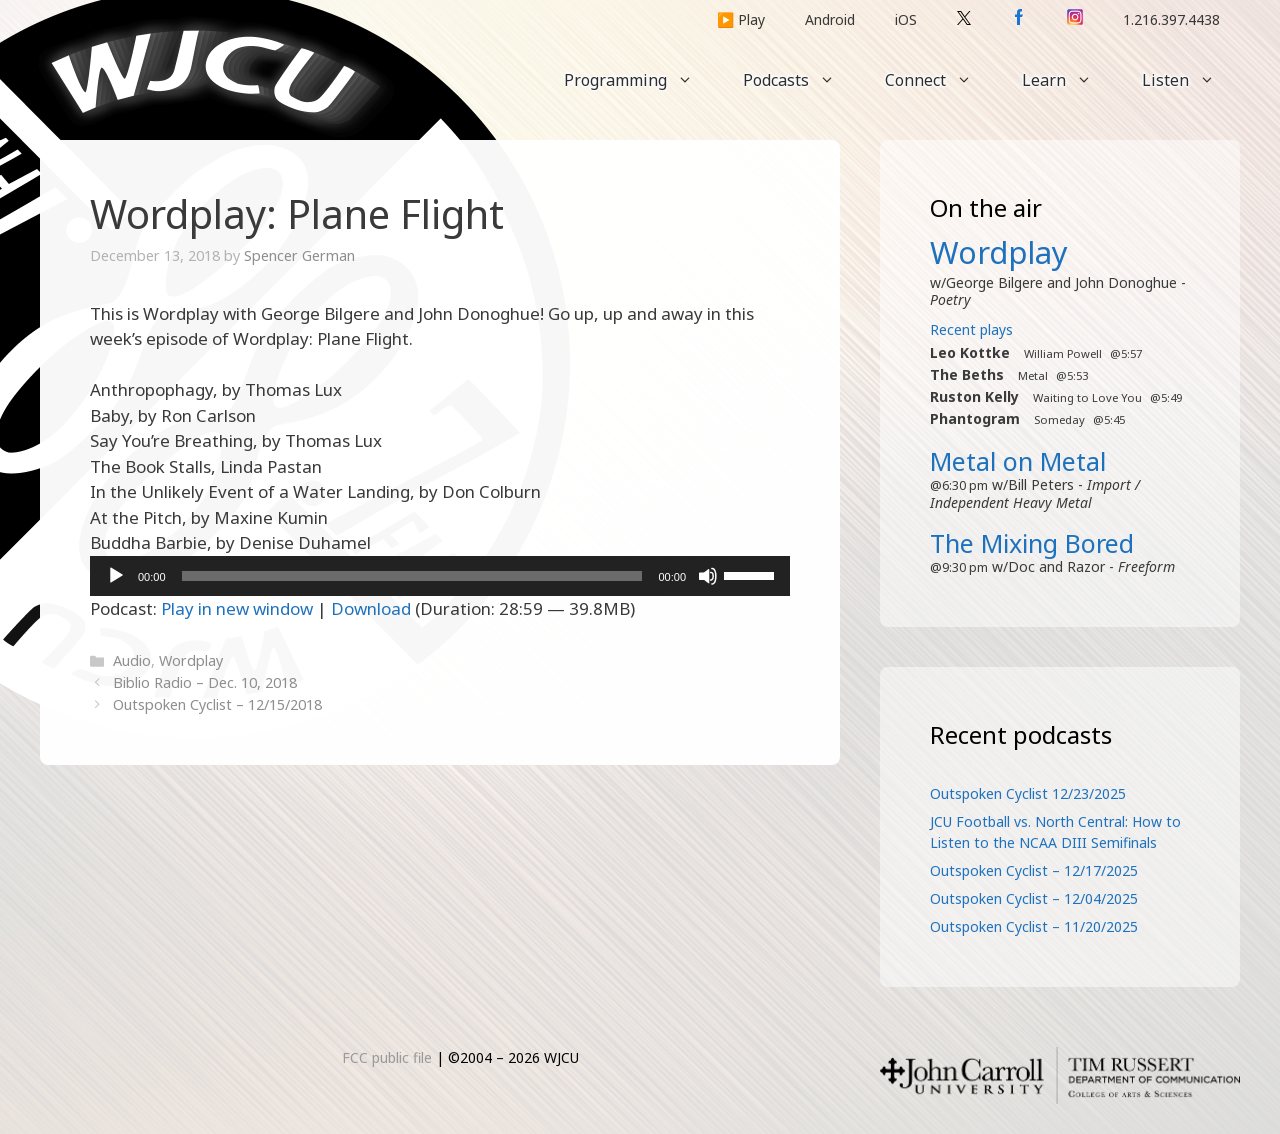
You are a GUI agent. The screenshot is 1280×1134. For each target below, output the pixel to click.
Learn (1069, 80)
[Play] (116, 576)
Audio (132, 660)
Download (371, 608)
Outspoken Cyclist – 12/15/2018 (217, 704)
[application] (440, 576)
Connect (941, 80)
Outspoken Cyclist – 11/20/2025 (1034, 926)
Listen (1191, 80)
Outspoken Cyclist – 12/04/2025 (1034, 898)
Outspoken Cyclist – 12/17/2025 (1034, 870)
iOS (906, 19)
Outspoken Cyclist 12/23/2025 (1028, 793)
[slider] (412, 576)
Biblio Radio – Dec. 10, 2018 (205, 682)
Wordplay (191, 660)
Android (830, 19)
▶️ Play (741, 19)
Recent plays (971, 329)
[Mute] (708, 576)
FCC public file (387, 1057)
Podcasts (801, 80)
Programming (641, 80)
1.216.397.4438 (1171, 19)
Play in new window (237, 608)
